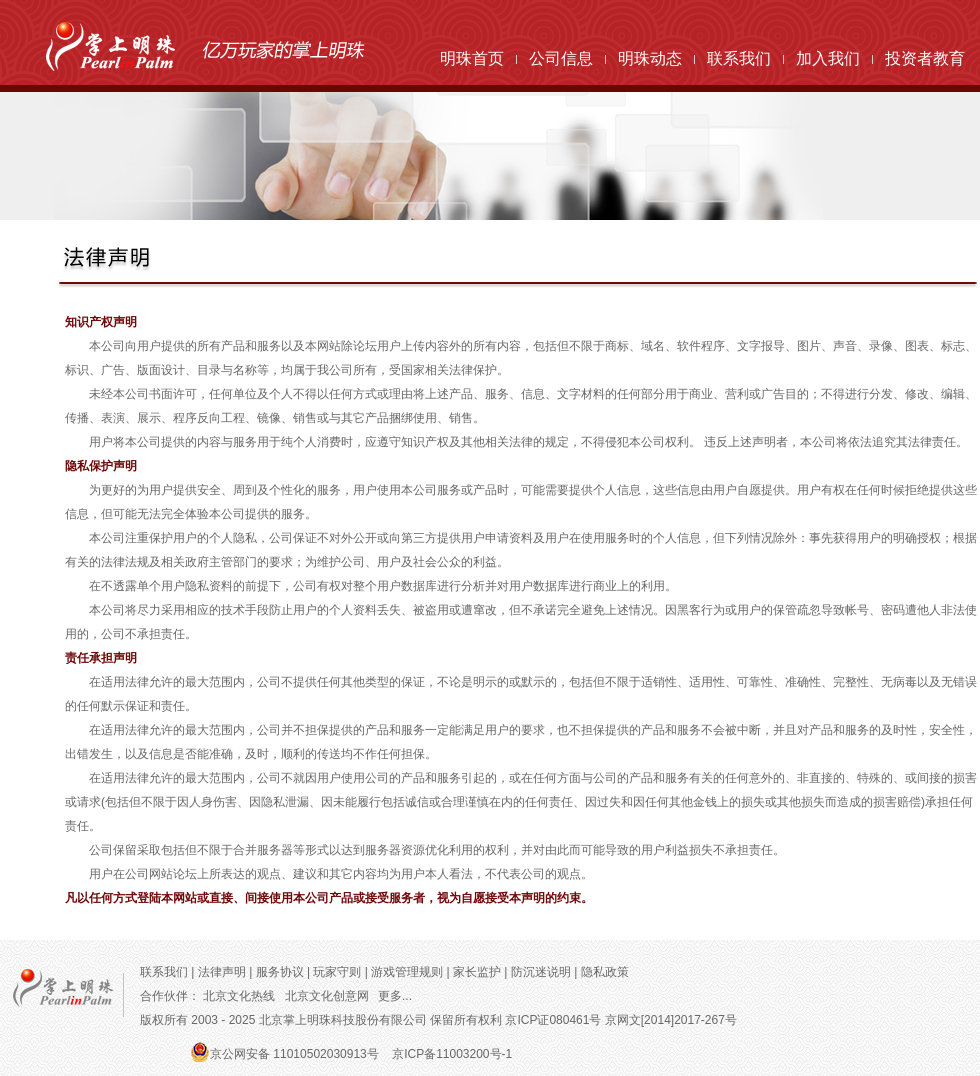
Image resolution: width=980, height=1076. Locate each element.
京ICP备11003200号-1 (452, 1054)
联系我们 (739, 58)
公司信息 (561, 58)
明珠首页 (472, 58)
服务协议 (280, 972)
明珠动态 (650, 58)
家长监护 (478, 972)
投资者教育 (925, 58)
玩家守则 (338, 972)
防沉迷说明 (542, 972)
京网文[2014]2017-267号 (671, 1020)
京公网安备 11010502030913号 (294, 1054)
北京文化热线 (239, 996)
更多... (395, 996)
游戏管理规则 (407, 972)
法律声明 (223, 972)
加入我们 (828, 58)
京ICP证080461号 (553, 1020)
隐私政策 (606, 972)
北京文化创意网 (327, 996)
